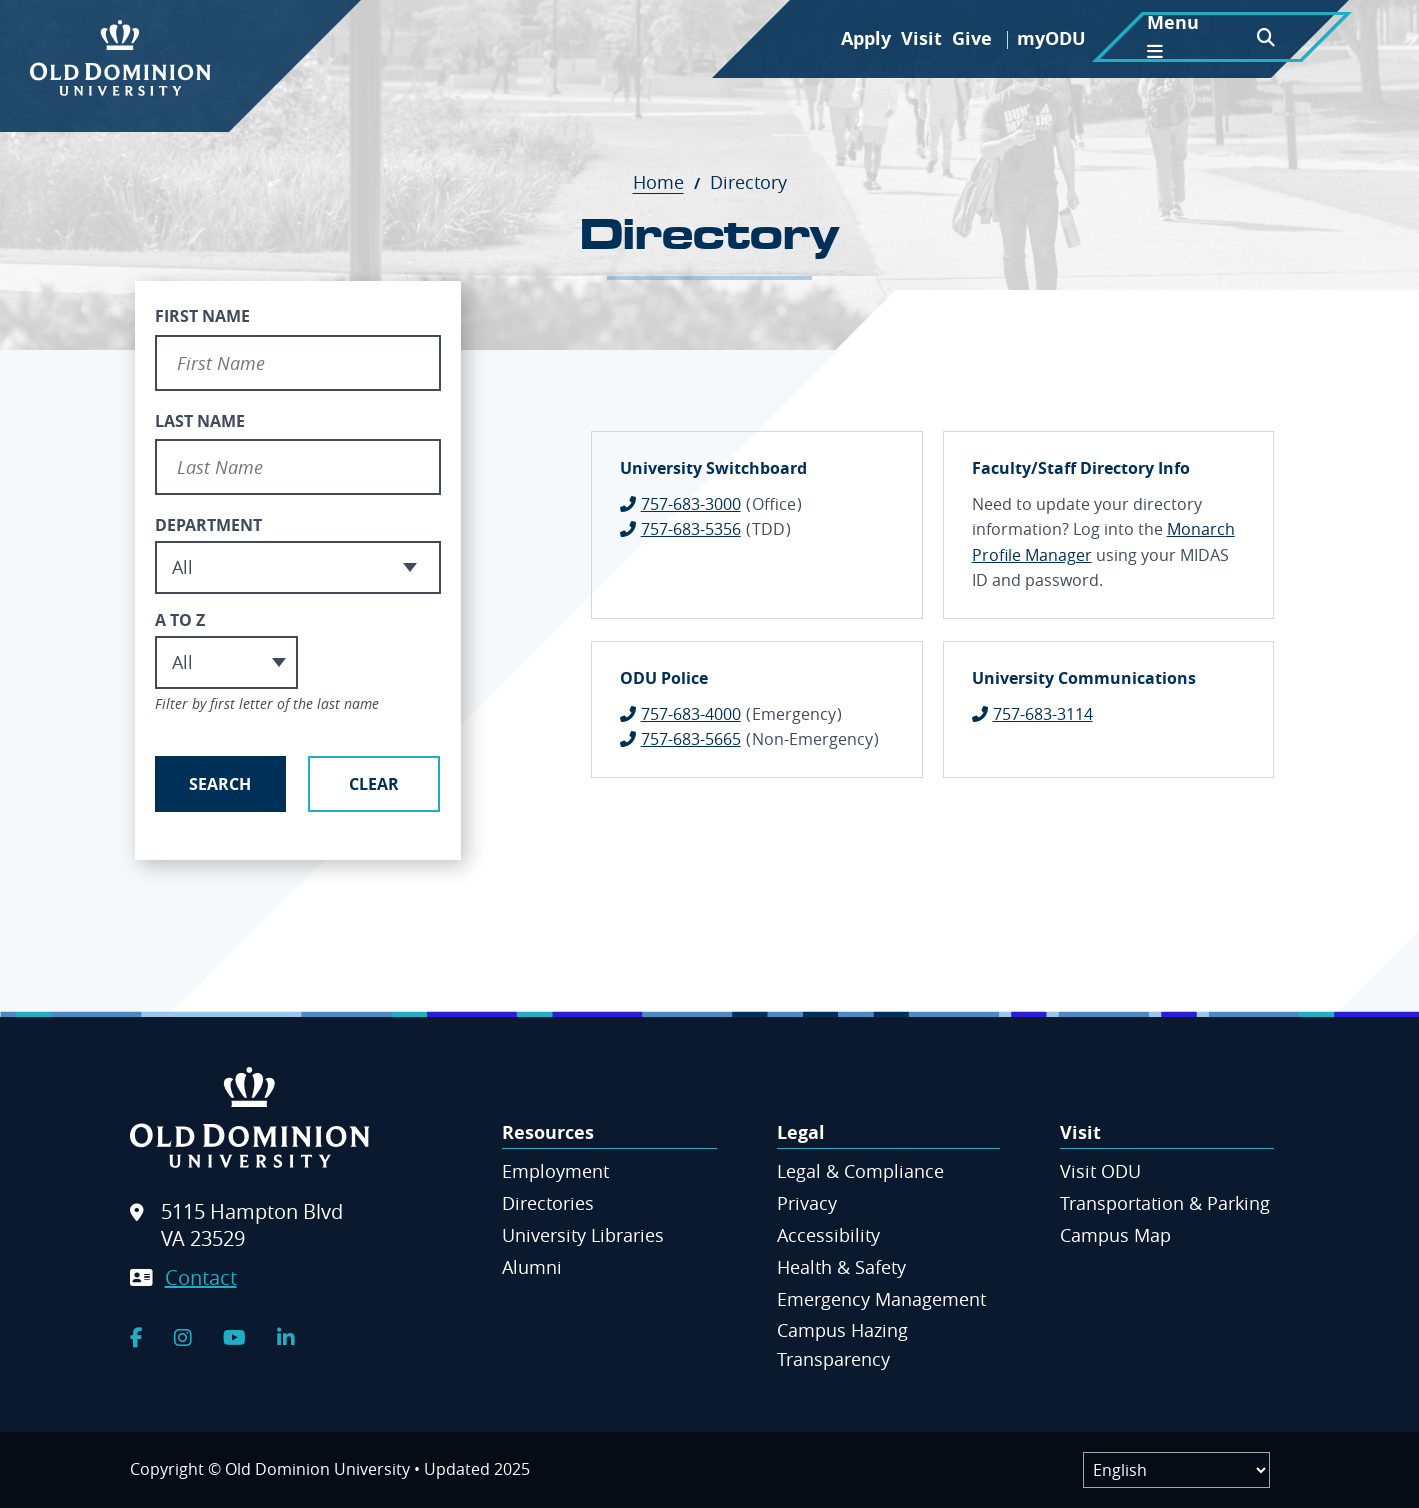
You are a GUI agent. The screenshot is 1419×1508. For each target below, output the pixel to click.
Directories (548, 1203)
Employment (555, 1171)
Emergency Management (881, 1299)
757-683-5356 (691, 529)
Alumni (532, 1267)
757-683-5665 (691, 739)
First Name (202, 316)
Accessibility (828, 1235)
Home (669, 182)
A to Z (180, 620)
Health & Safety (841, 1267)
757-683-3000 (691, 504)
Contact (201, 1277)
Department (208, 525)
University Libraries (583, 1235)
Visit (921, 38)
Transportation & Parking (1165, 1203)
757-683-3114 (1043, 714)
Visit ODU (1100, 1171)
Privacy (807, 1203)
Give (972, 38)
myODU (1051, 38)
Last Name (200, 421)
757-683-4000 (691, 714)
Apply (866, 38)
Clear (374, 784)
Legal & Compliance (860, 1171)
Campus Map (1115, 1235)
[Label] (1176, 1470)
